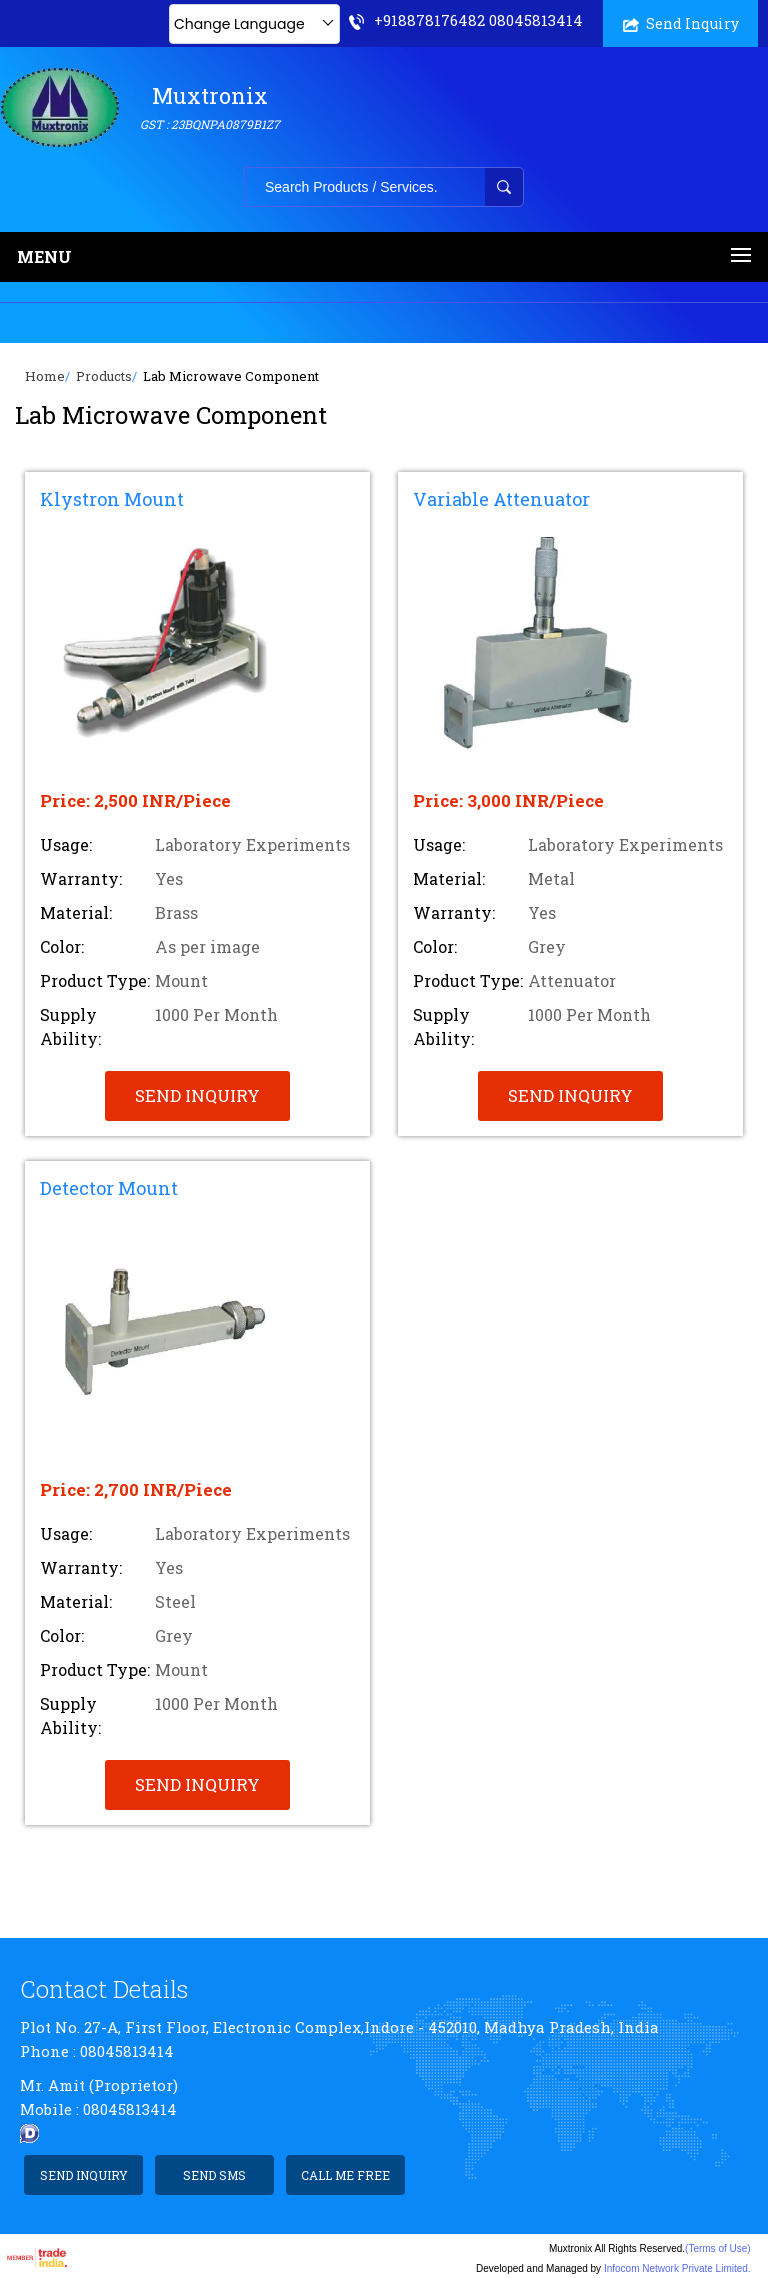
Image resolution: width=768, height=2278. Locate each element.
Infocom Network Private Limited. (677, 2268)
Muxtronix (210, 108)
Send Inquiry (681, 23)
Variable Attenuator (501, 499)
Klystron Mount (112, 499)
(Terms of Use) (718, 2248)
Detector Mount (109, 1188)
